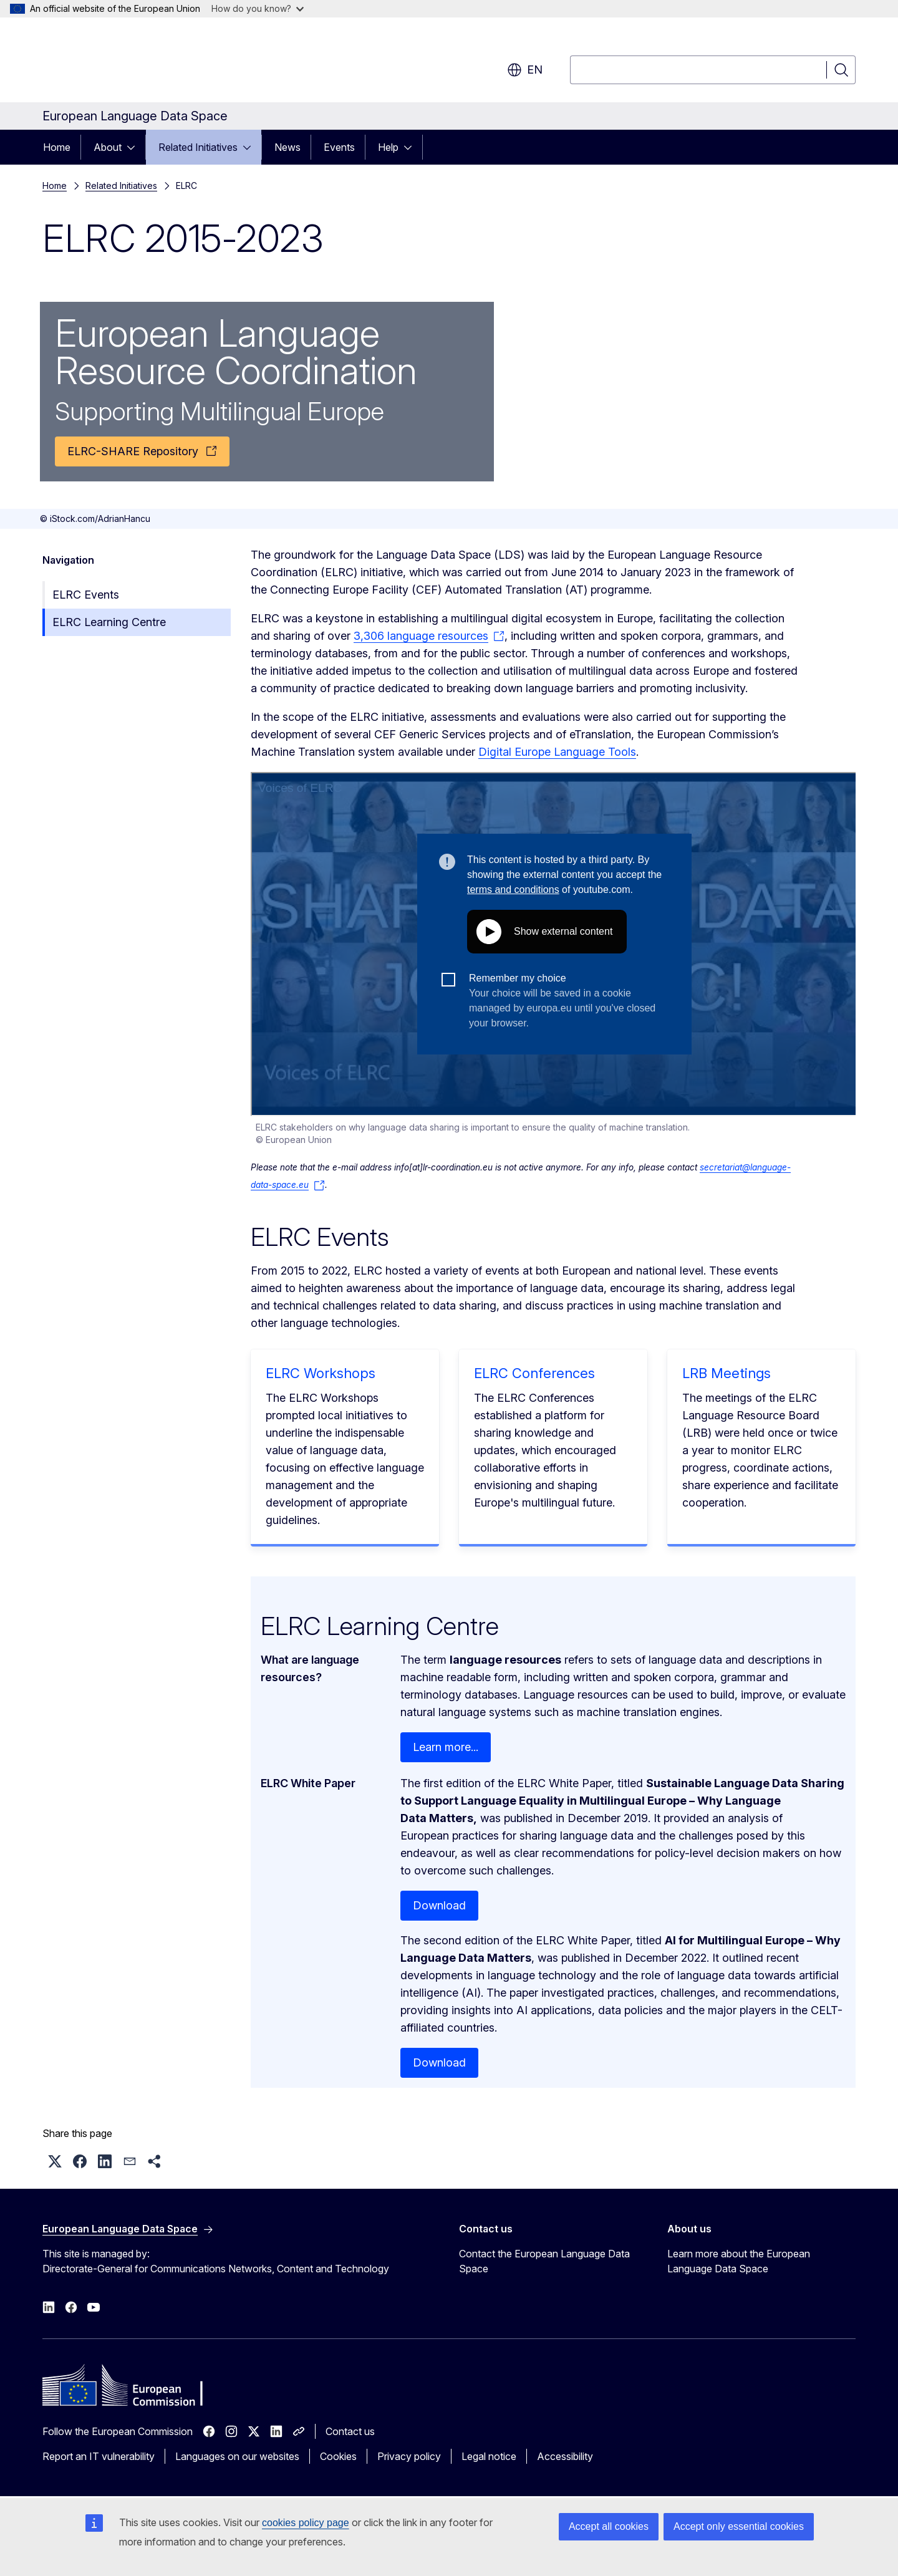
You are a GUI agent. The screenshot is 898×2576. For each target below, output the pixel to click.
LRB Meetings (726, 1373)
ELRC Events (85, 594)
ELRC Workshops (320, 1373)
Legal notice (488, 2456)
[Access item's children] (134, 147)
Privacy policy (409, 2456)
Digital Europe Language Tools (557, 751)
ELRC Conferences (534, 1373)
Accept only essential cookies (739, 2526)
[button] (55, 2161)
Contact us (350, 2431)
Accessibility (565, 2456)
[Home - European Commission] (143, 62)
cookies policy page (305, 2522)
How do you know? (257, 8)
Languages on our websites (237, 2456)
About (108, 147)
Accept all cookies (609, 2526)
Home (56, 147)
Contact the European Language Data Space (544, 2261)
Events (339, 147)
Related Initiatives (198, 147)
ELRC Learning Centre (109, 622)
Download (439, 1905)
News (287, 147)
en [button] (525, 69)
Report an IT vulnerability (98, 2456)
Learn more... (445, 1747)
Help (388, 147)
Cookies (338, 2456)
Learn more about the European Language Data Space (738, 2261)
